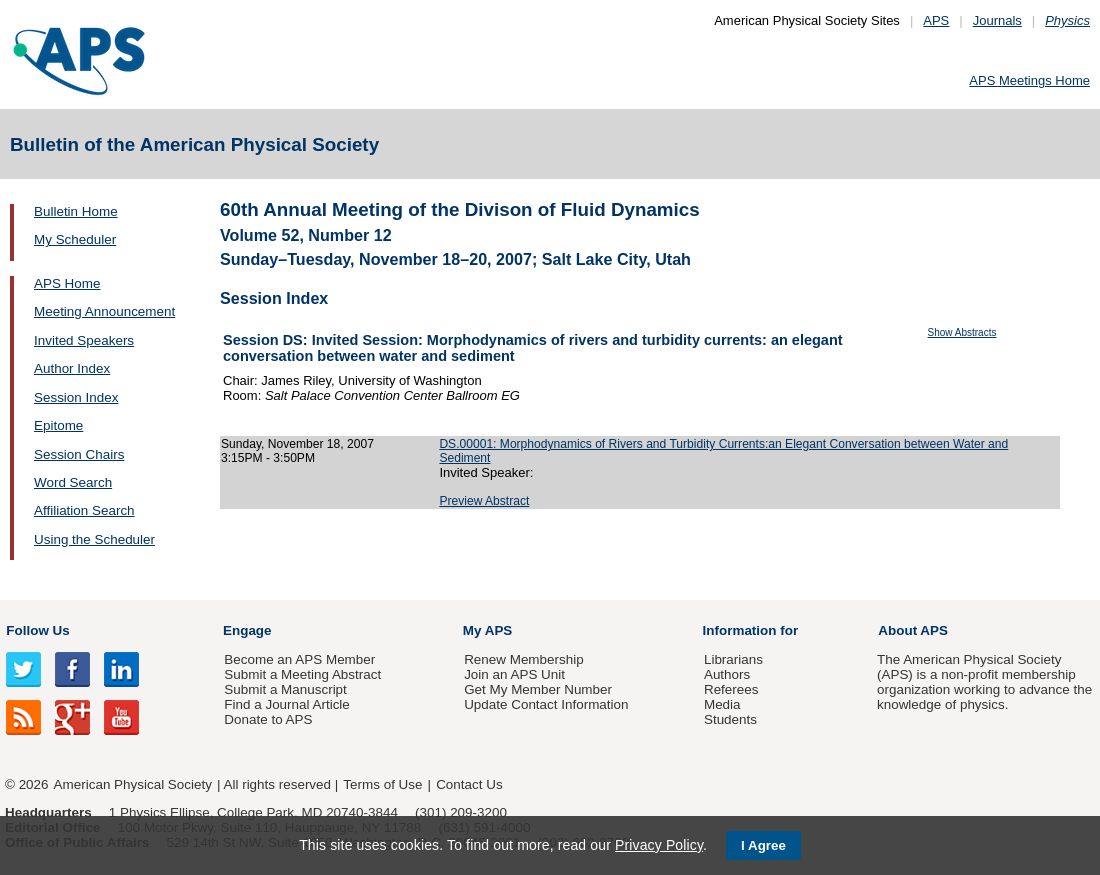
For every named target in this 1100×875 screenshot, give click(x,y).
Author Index (72, 368)
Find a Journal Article (286, 704)
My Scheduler (75, 239)
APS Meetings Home (1029, 80)
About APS (913, 630)
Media (722, 704)
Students (730, 719)
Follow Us (37, 630)
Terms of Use (382, 784)
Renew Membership (524, 659)
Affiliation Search (84, 510)
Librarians (733, 659)
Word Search (73, 482)
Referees (731, 689)
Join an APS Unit (514, 674)
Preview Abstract (484, 501)
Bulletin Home (76, 211)
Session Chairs (79, 454)
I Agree (763, 845)
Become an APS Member (299, 659)
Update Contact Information (546, 704)
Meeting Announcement (104, 311)
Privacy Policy (659, 845)
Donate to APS (268, 719)
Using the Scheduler (94, 539)
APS (936, 20)
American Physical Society (133, 784)
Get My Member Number (538, 689)
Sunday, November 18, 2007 (297, 444)
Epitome (58, 425)
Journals (997, 20)
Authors (727, 674)
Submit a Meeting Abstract (302, 674)
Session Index (76, 397)
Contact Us (469, 784)
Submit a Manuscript (285, 689)
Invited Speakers (84, 340)
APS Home (67, 283)
